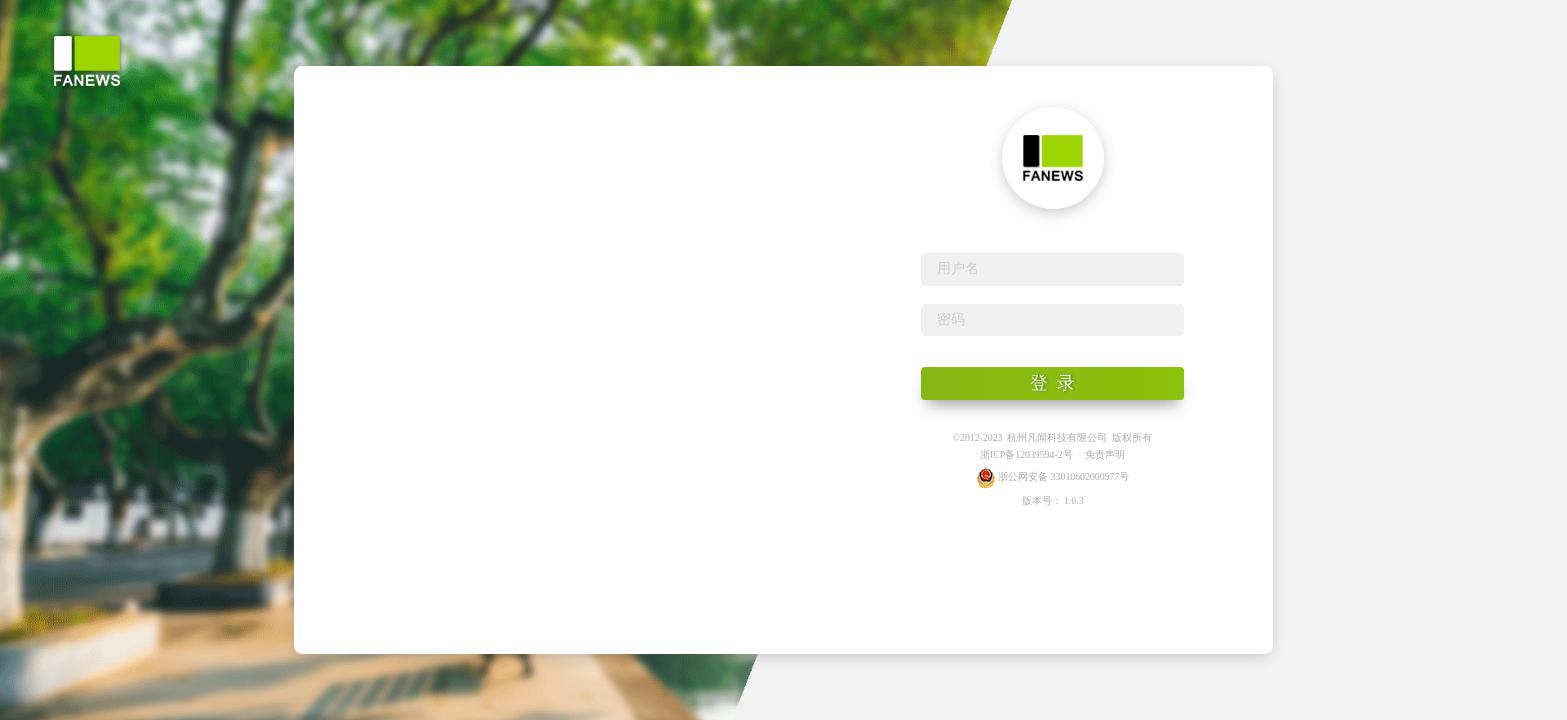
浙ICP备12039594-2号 (1026, 454)
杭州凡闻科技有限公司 (1057, 437)
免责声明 (1105, 454)
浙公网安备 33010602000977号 (1052, 476)
